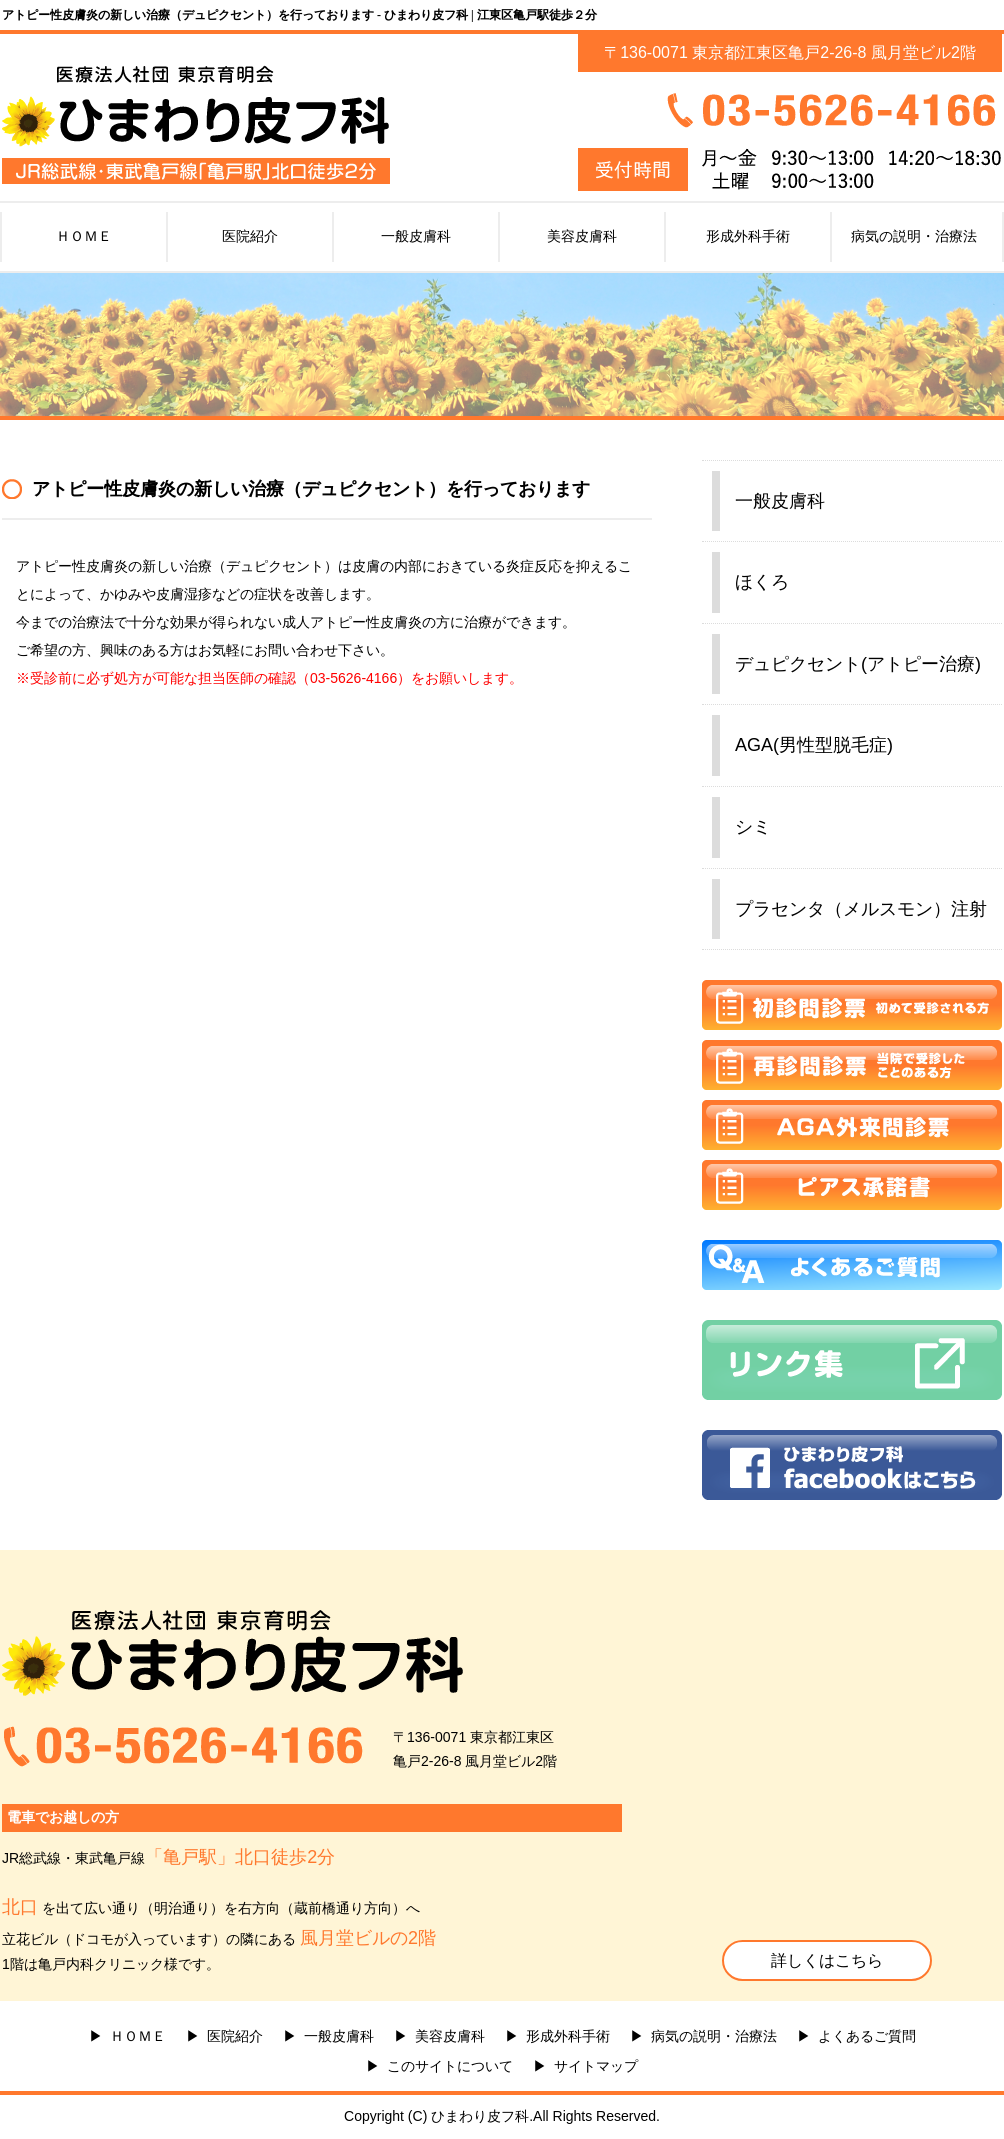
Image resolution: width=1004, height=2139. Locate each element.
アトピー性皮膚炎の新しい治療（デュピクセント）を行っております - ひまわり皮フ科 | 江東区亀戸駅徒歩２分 (299, 15)
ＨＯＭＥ (84, 236)
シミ (753, 827)
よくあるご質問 (867, 2036)
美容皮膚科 (582, 236)
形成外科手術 (748, 236)
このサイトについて (450, 2066)
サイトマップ (596, 2066)
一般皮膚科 (416, 236)
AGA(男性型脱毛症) (814, 745)
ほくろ (762, 582)
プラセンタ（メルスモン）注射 (861, 909)
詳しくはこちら (827, 1960)
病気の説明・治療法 (914, 236)
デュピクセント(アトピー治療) (858, 664)
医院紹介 (250, 236)
